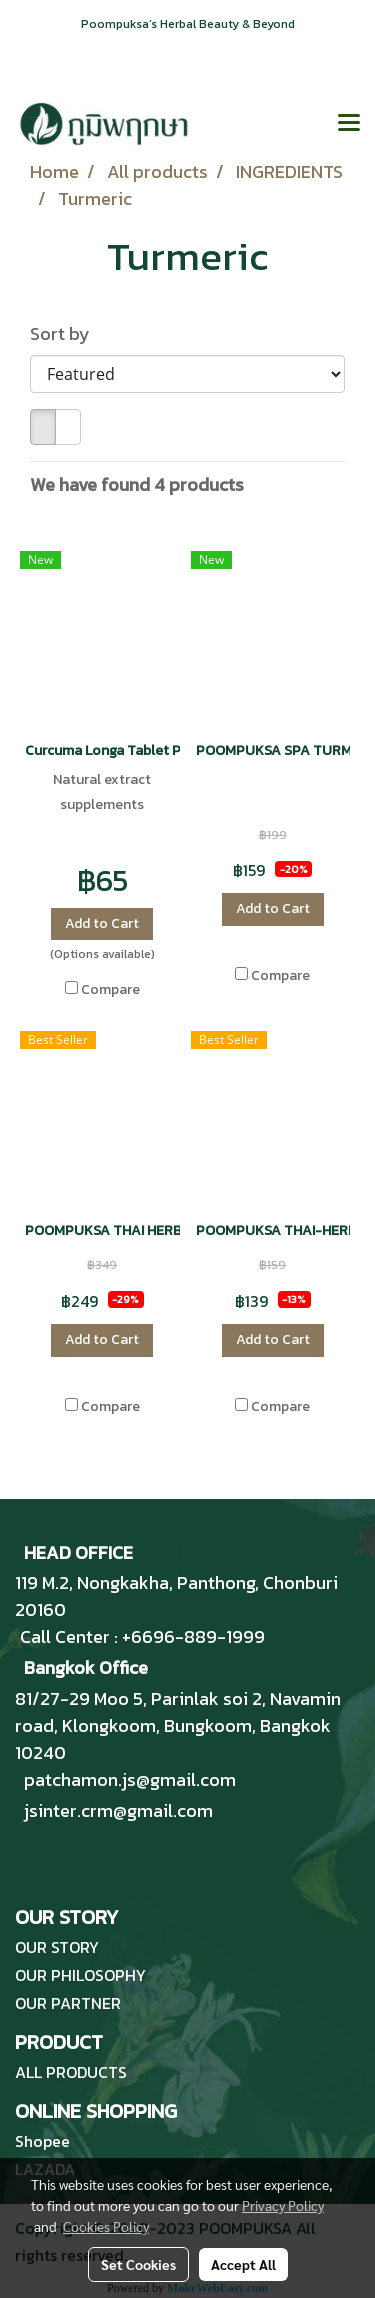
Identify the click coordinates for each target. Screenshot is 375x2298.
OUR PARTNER (68, 2003)
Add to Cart (102, 923)
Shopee (42, 2141)
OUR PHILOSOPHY (80, 1975)
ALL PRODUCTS (71, 2072)
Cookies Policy (106, 2226)
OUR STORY (57, 1947)
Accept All (243, 2264)
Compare (110, 990)
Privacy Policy (283, 2205)
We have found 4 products (137, 484)
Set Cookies (138, 2264)
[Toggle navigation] (349, 124)
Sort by (66, 333)
